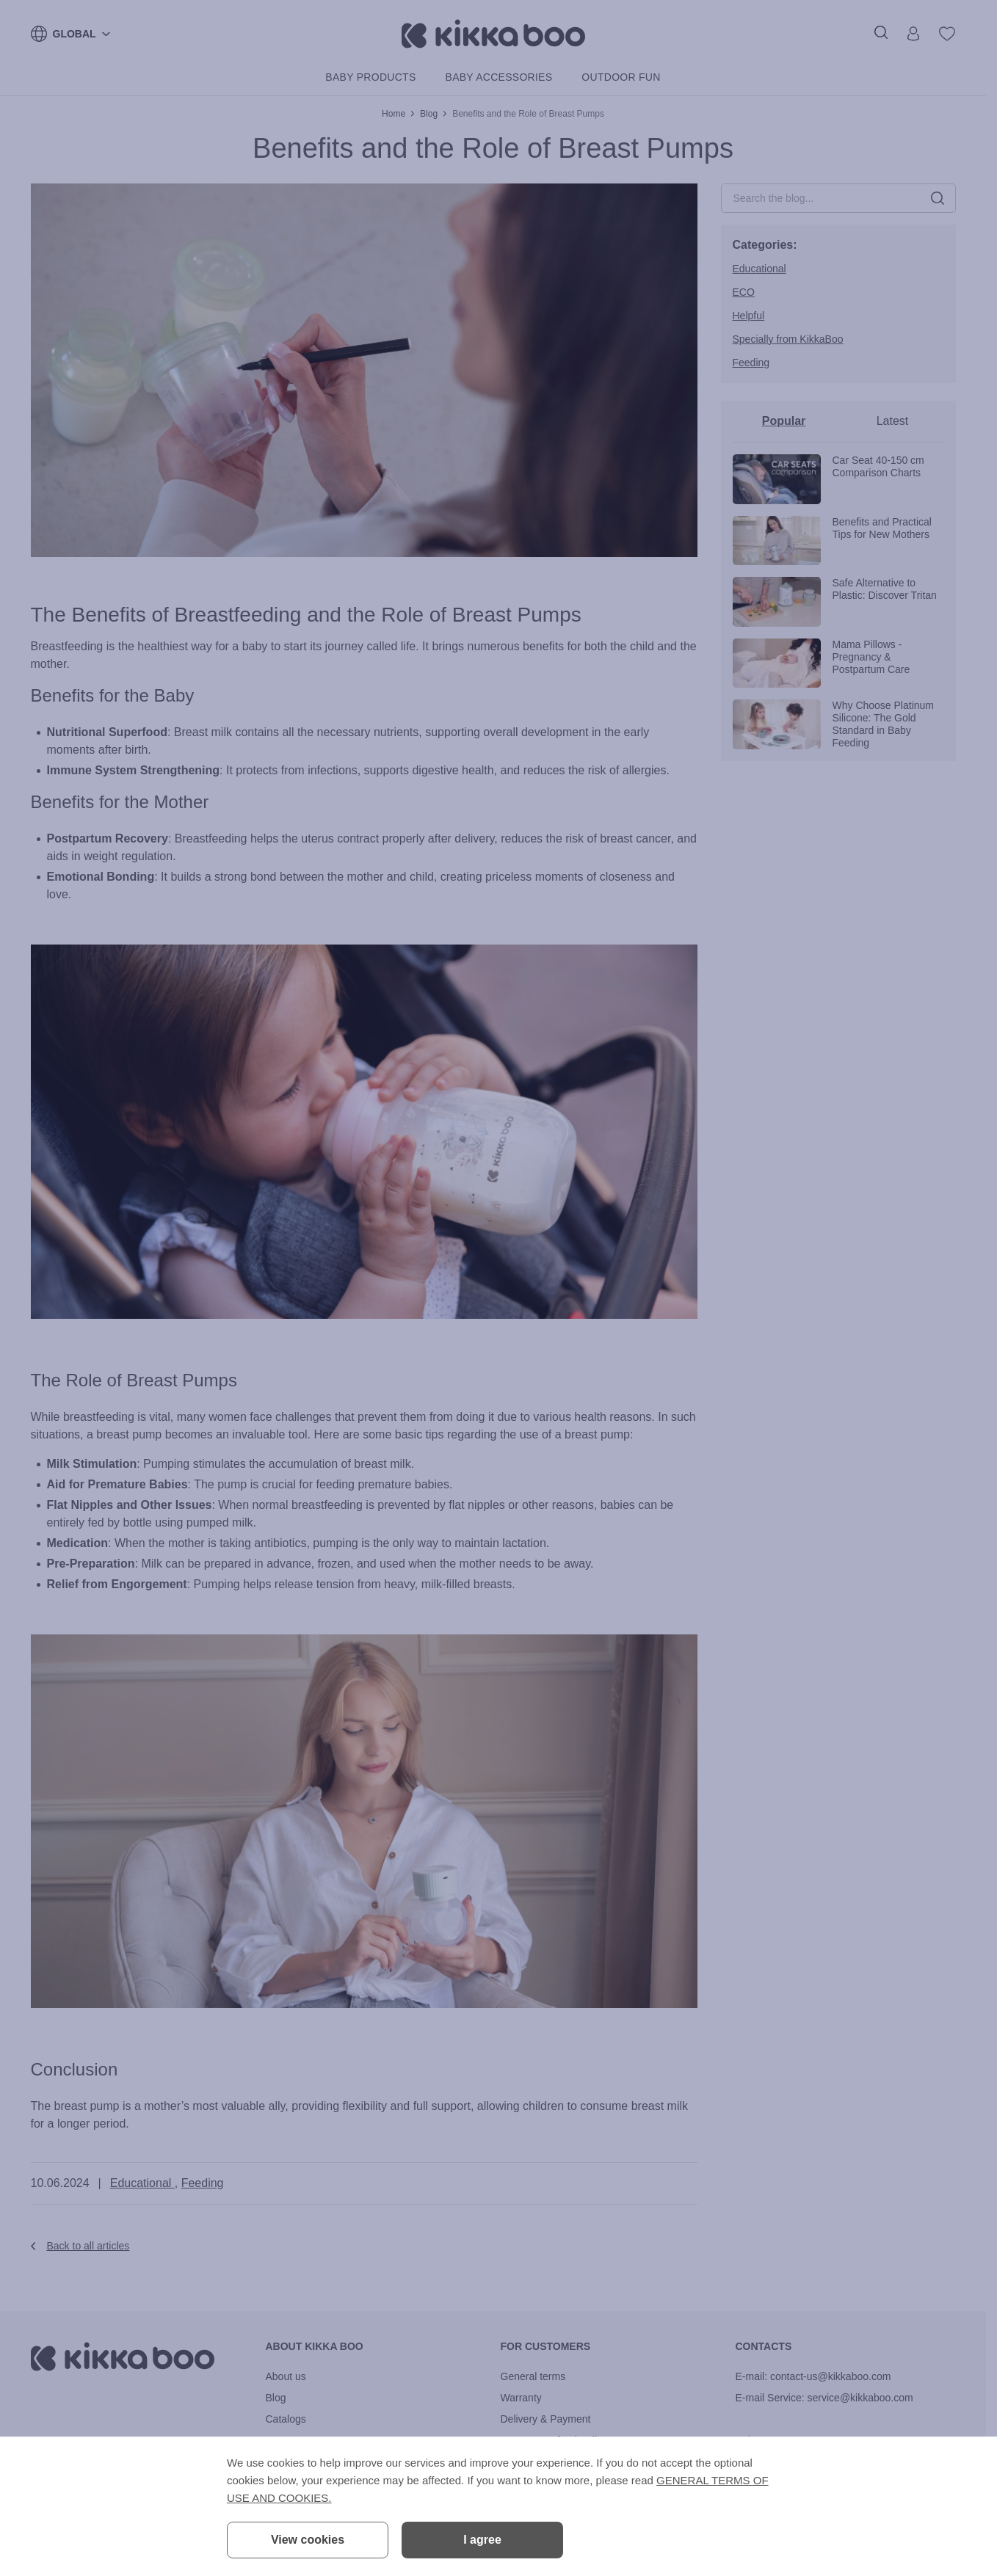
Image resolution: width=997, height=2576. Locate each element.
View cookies (307, 2539)
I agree (482, 2539)
